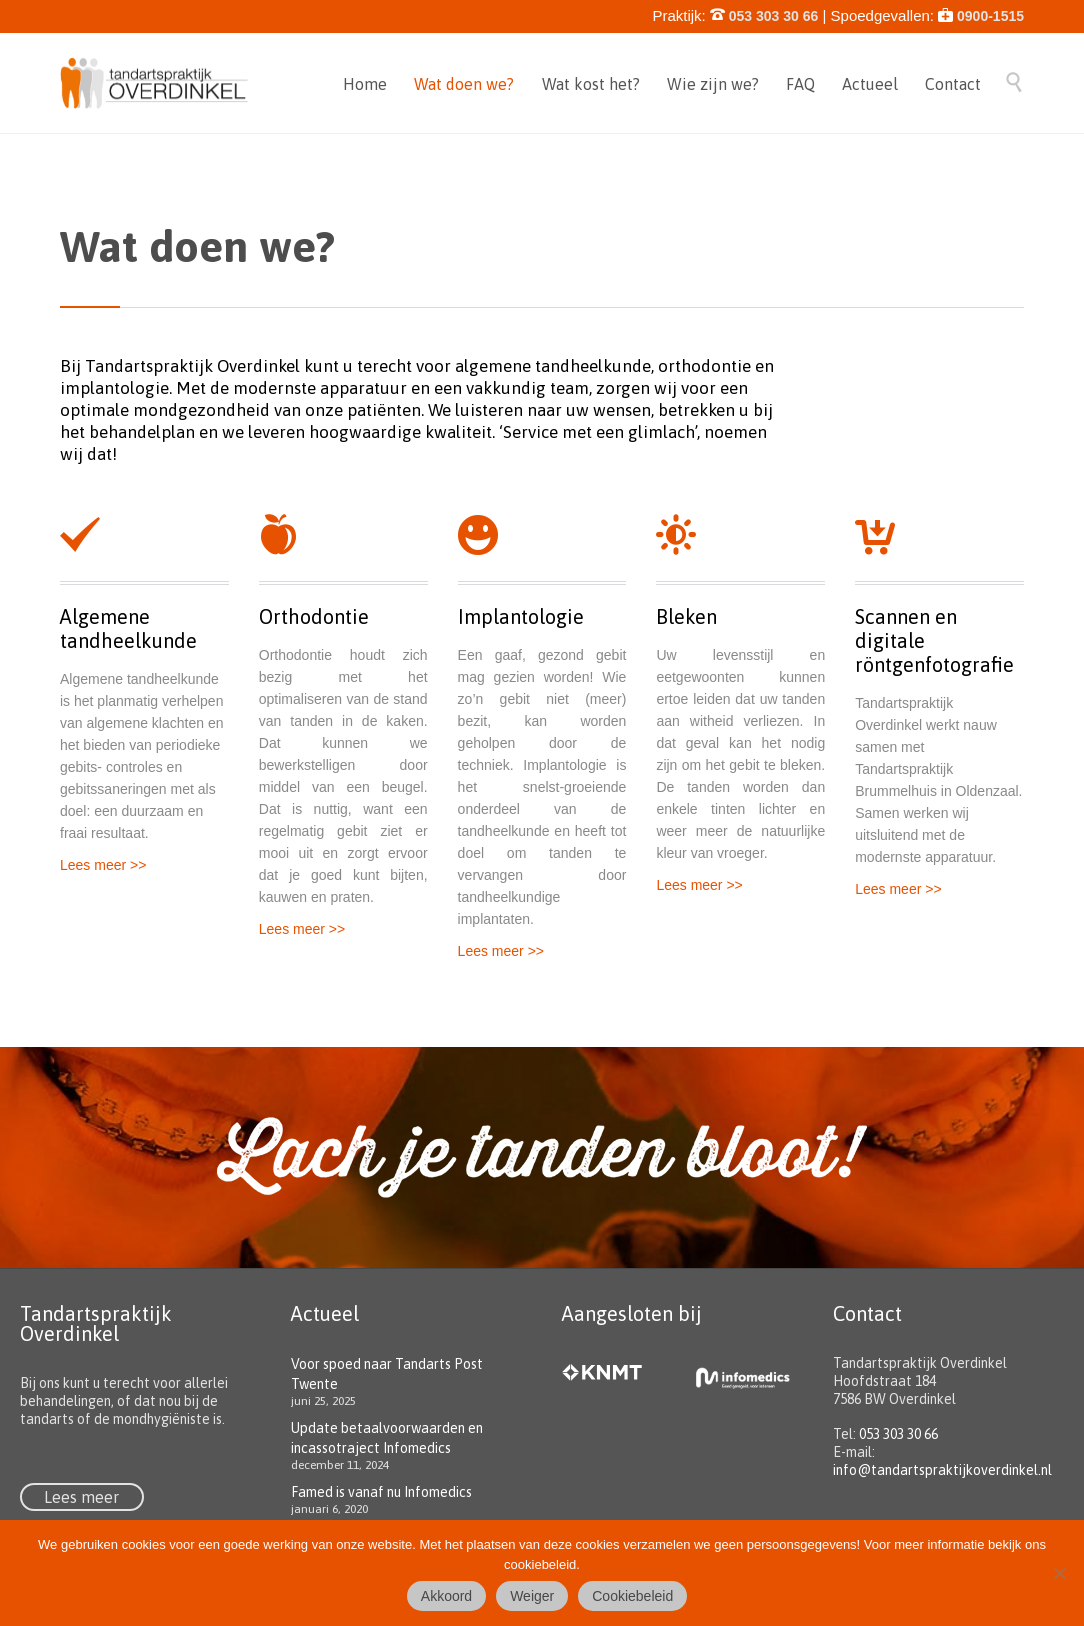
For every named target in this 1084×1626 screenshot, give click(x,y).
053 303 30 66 (898, 1434)
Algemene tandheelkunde (128, 628)
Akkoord (446, 1596)
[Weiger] (1059, 1573)
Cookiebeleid (632, 1596)
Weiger (532, 1596)
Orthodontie (314, 616)
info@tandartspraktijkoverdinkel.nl (942, 1470)
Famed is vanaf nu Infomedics (381, 1492)
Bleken (686, 616)
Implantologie (521, 616)
